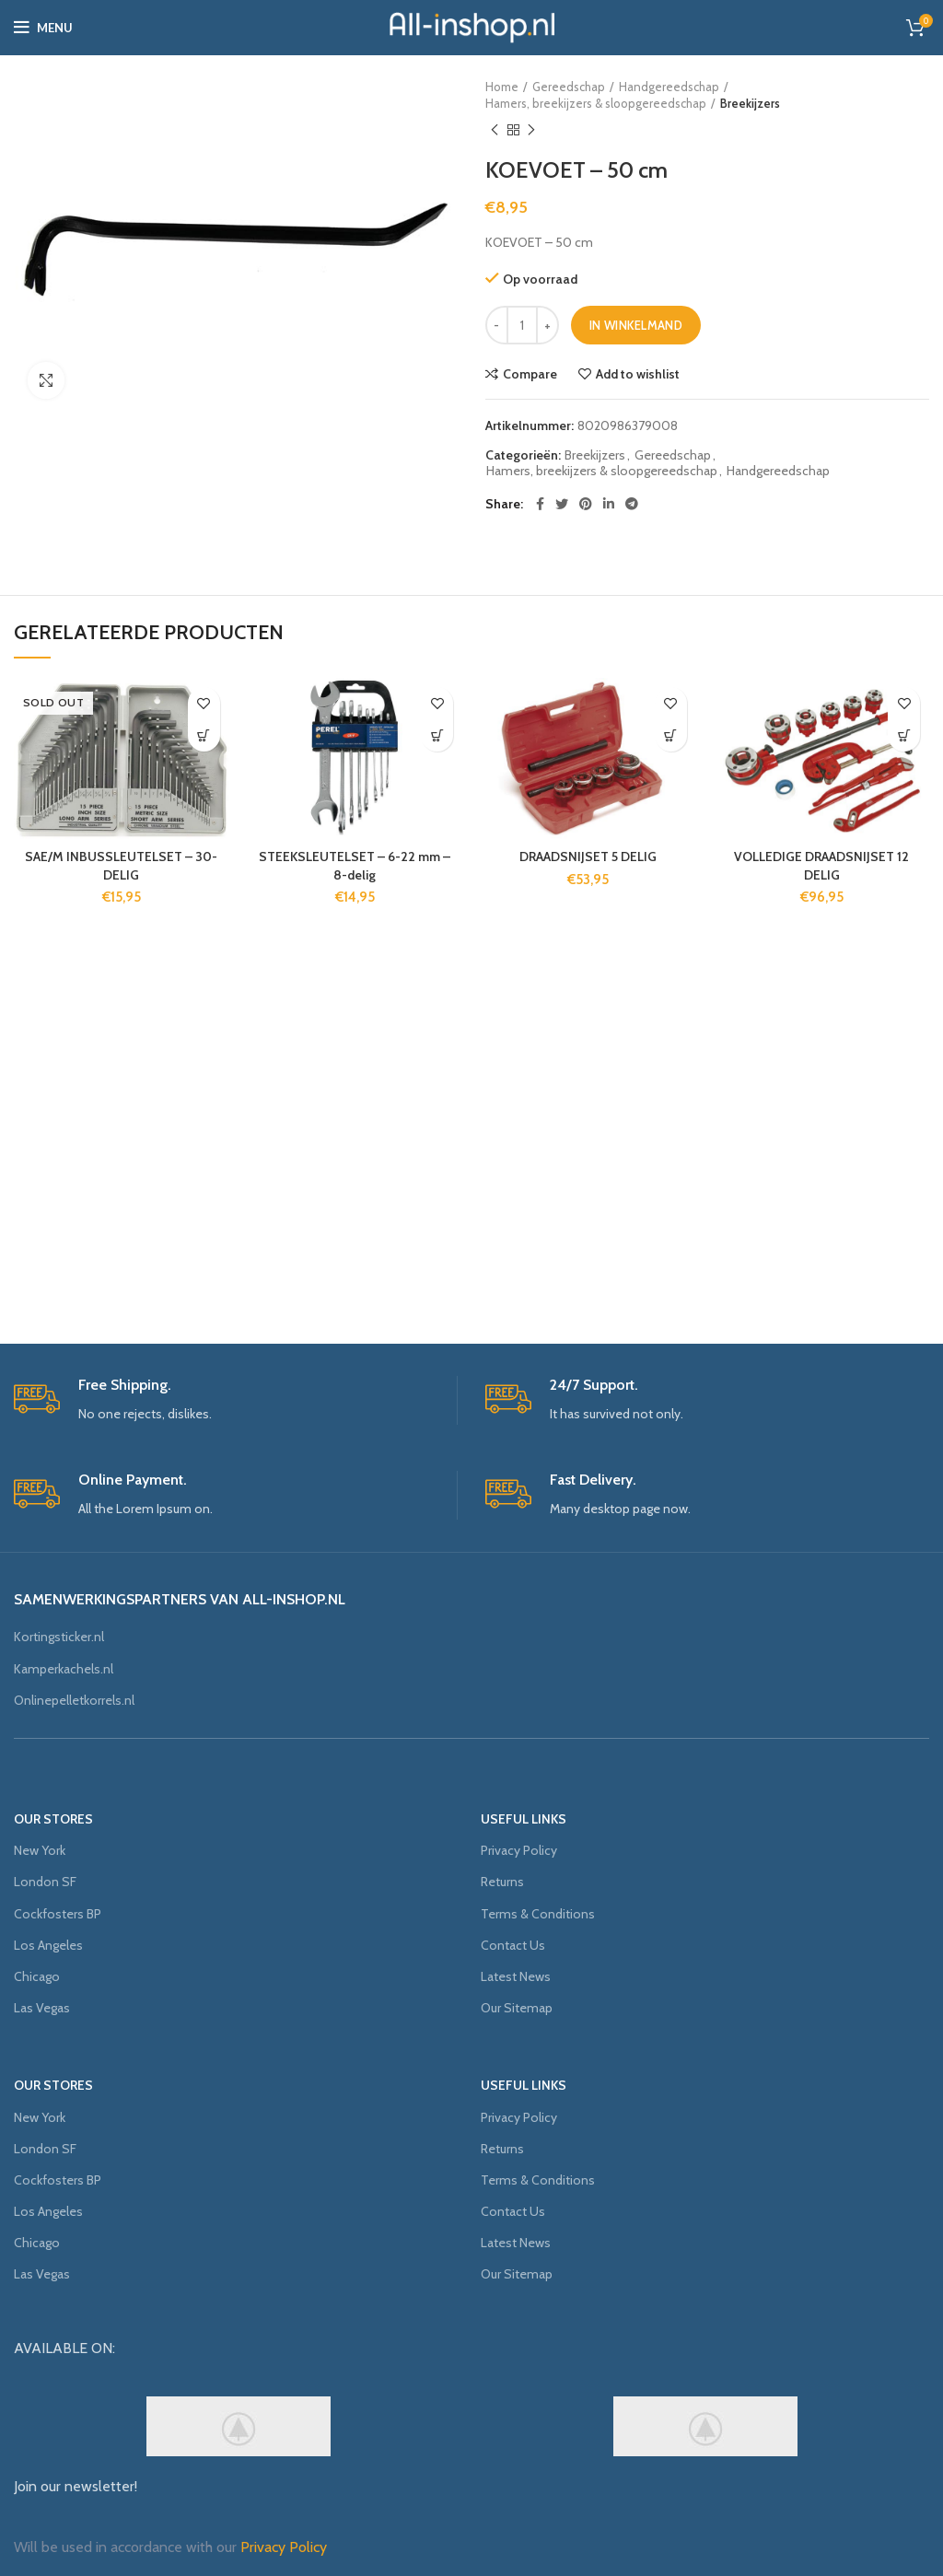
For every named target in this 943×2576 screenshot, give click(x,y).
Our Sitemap (517, 2007)
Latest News (516, 1976)
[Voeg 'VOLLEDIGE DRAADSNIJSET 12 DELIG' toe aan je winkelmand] (904, 735)
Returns (502, 1881)
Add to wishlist (638, 373)
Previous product (494, 130)
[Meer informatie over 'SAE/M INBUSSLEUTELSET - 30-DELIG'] (204, 735)
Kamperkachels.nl (63, 1669)
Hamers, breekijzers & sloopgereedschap (595, 103)
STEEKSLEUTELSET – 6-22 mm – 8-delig (354, 865)
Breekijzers (750, 103)
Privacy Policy (519, 1850)
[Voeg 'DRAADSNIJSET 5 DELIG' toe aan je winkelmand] (671, 735)
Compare (530, 373)
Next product (531, 130)
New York (39, 1850)
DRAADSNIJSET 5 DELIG (588, 856)
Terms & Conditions (538, 1914)
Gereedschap (568, 86)
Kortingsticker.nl (59, 1636)
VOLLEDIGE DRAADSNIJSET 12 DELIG (821, 865)
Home (501, 86)
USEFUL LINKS (523, 1819)
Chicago (37, 1976)
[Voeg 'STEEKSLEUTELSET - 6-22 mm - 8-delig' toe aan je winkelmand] (437, 735)
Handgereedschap (669, 86)
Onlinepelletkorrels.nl (74, 1700)
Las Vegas (42, 2007)
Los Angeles (48, 1945)
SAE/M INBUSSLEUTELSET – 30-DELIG (121, 865)
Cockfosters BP (57, 1914)
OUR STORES (53, 1819)
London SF (45, 1881)
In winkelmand (635, 325)
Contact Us (513, 1945)
